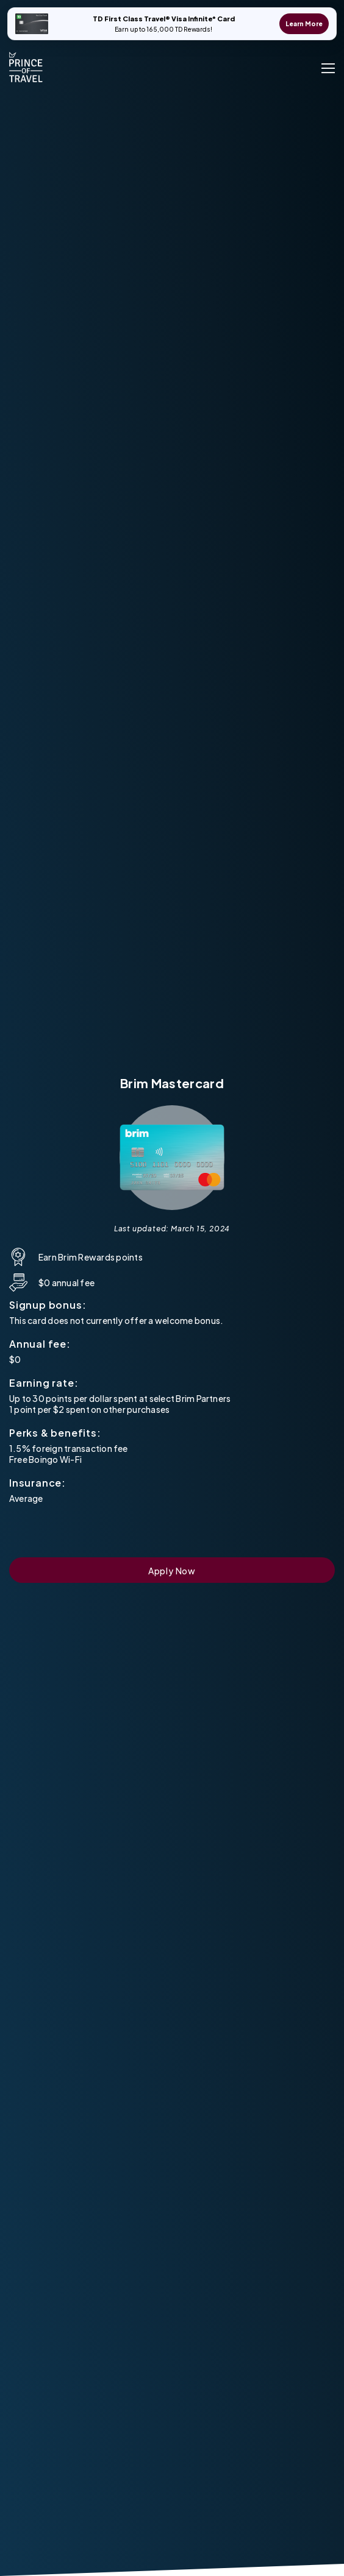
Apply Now (172, 1570)
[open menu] (328, 67)
